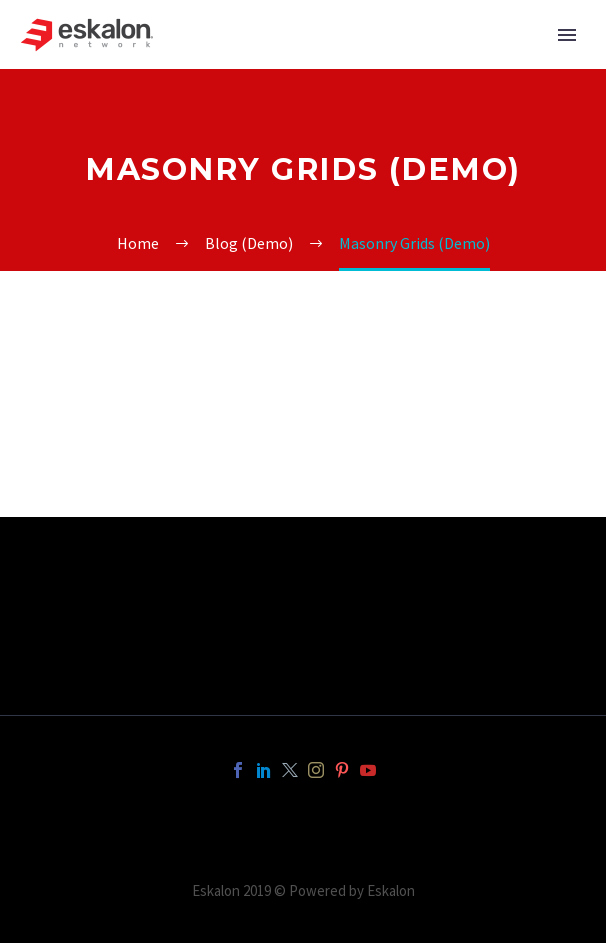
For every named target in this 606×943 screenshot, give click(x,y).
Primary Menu (567, 35)
